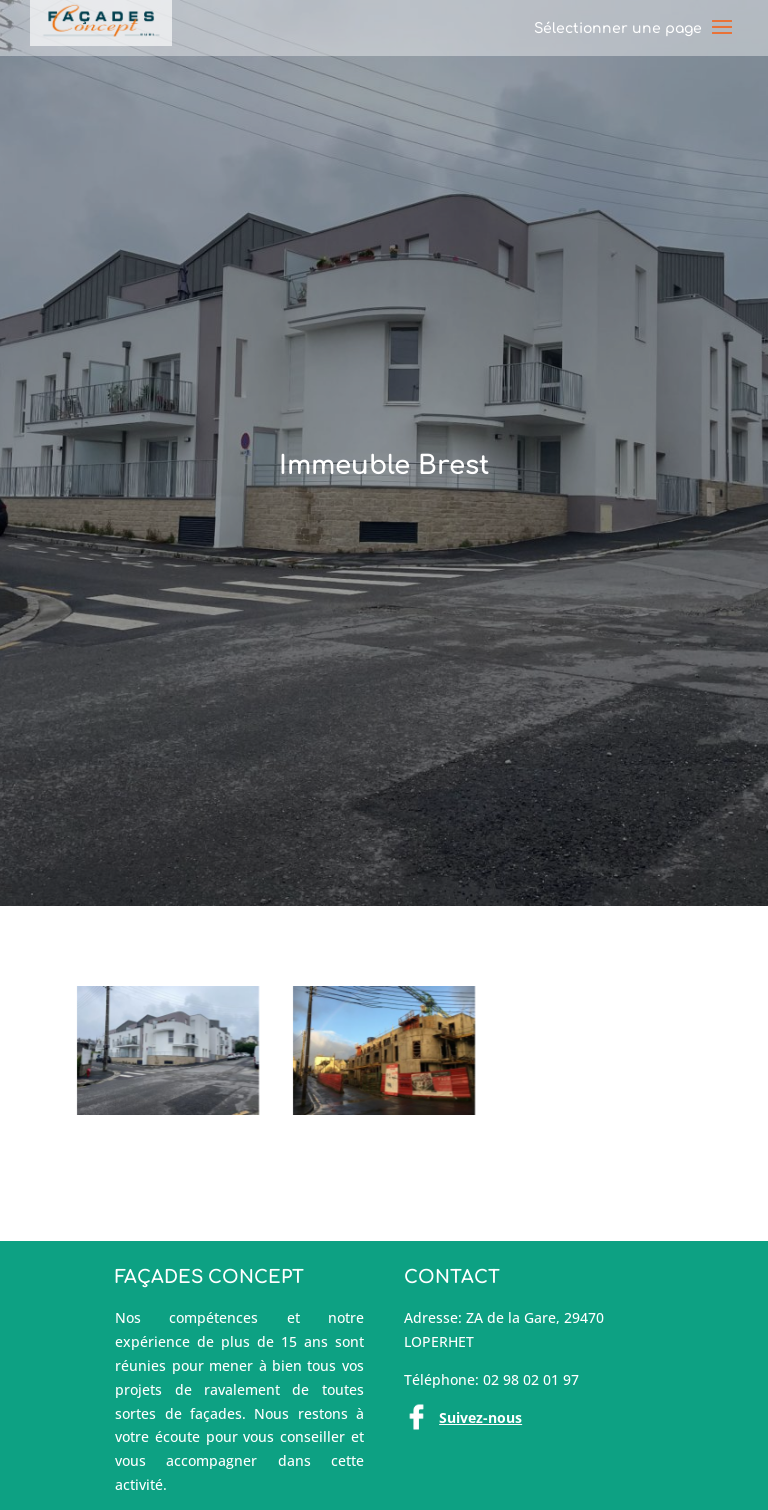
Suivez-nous (480, 1417)
